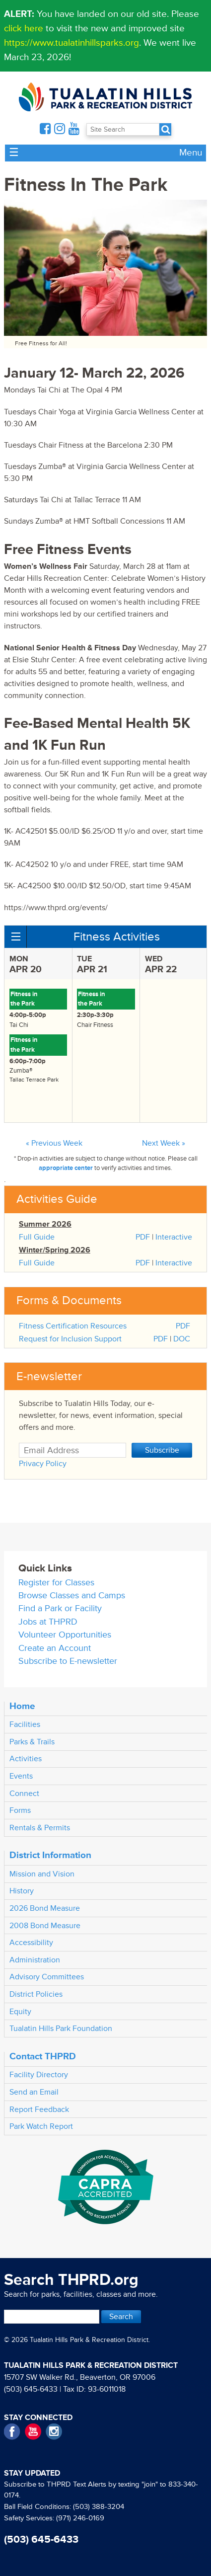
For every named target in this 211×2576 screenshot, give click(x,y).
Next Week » (163, 1143)
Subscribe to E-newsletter (67, 1661)
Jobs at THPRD (47, 1622)
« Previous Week (54, 1143)
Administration (34, 1960)
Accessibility (31, 1943)
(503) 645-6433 (31, 2389)
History (21, 1891)
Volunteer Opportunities (64, 1635)
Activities (25, 1759)
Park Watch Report (41, 2126)
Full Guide (37, 1237)
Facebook (12, 2431)
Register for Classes (56, 1582)
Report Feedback (39, 2109)
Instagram (54, 2431)
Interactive (173, 1237)
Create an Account (54, 1648)
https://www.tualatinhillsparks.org (71, 43)
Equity (20, 2012)
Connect (24, 1793)
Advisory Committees (46, 1977)
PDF (143, 1237)
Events (21, 1776)
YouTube (33, 2431)
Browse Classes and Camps (71, 1595)
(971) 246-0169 (80, 2518)
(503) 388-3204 (98, 2506)
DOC (181, 1339)
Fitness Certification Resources (73, 1326)
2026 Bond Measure (44, 1908)
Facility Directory (38, 2075)
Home (22, 1706)
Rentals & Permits (39, 1828)
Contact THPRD (42, 2056)
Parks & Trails (32, 1742)
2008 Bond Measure (44, 1926)
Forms (20, 1810)
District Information (50, 1855)
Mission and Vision (41, 1874)
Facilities (24, 1724)
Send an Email (34, 2092)
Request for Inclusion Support (70, 1339)
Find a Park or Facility (60, 1608)
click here (23, 28)
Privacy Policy (43, 1464)
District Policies (36, 1994)
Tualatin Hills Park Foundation (60, 2028)
